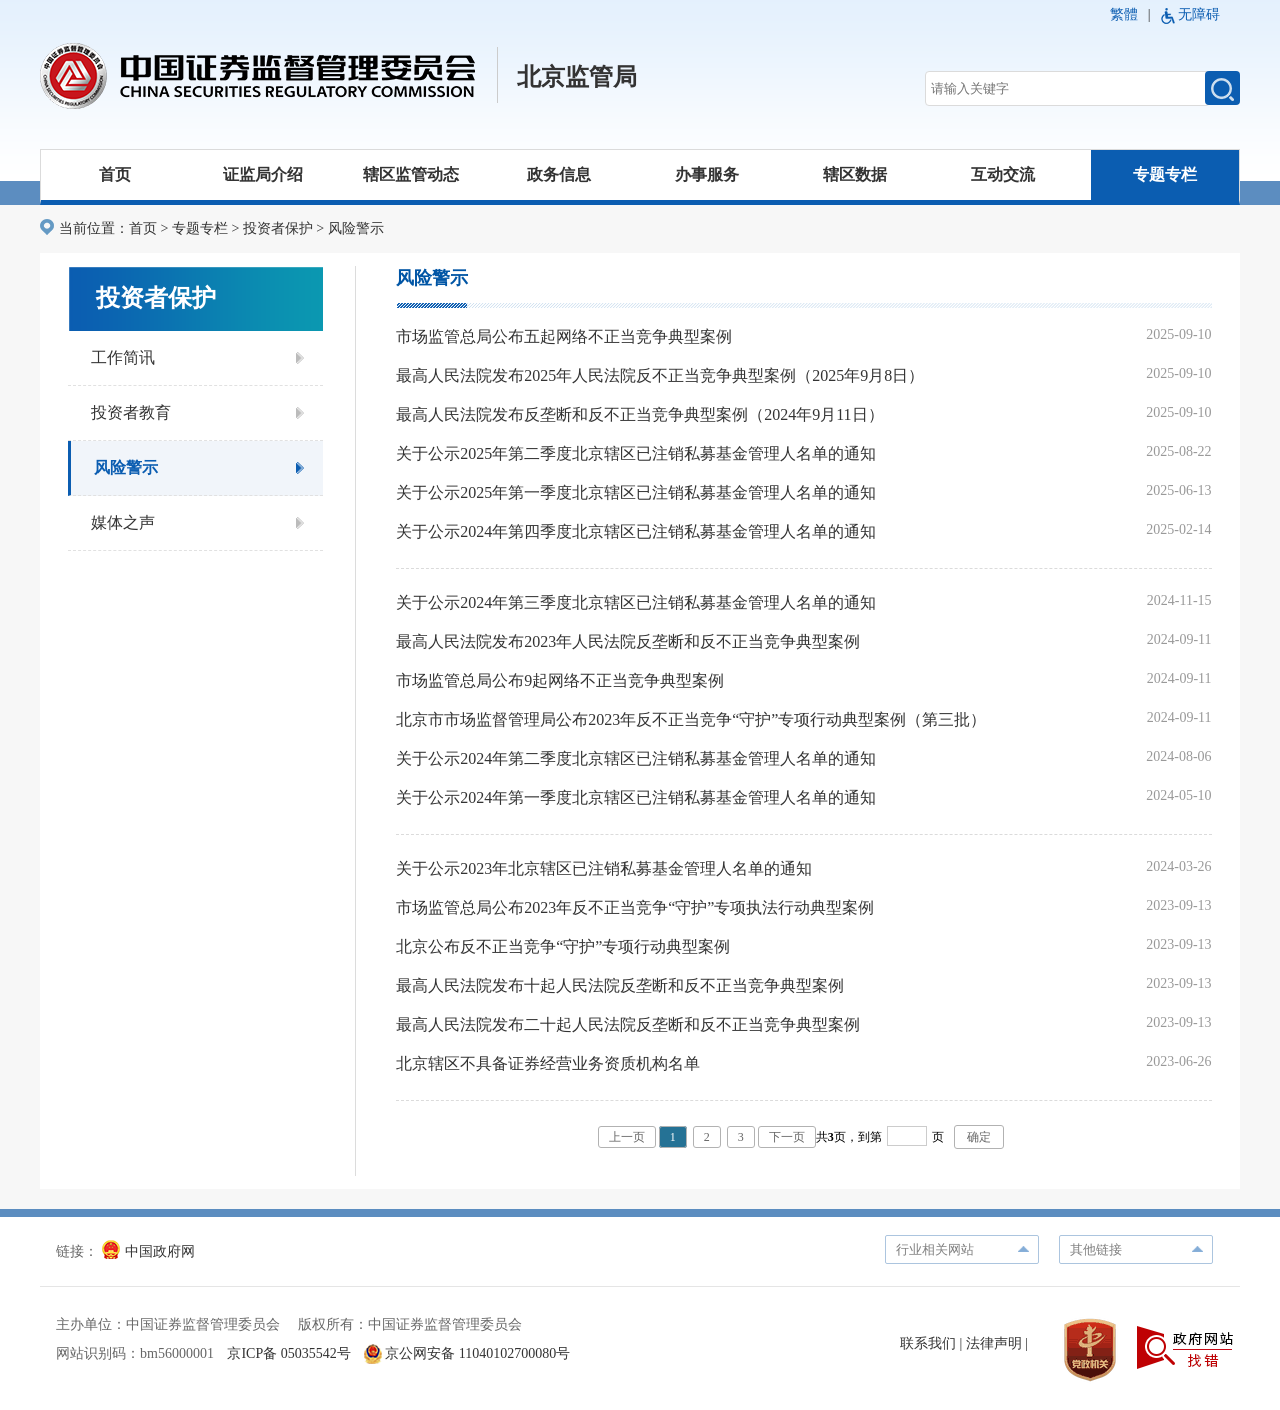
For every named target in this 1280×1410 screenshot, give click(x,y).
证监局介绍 (263, 174)
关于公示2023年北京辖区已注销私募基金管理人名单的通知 (604, 868)
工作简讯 (123, 357)
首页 (115, 174)
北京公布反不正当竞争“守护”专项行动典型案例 (563, 946)
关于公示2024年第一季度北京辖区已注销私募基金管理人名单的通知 (636, 797)
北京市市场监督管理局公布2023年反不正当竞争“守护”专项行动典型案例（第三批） (691, 719)
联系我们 (928, 1343)
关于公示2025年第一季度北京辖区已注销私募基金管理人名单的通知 (636, 492)
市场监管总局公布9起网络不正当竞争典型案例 (560, 680)
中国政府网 (148, 1251)
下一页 (787, 1137)
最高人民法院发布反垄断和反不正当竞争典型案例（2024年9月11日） (639, 414)
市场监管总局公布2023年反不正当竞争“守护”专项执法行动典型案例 (635, 907)
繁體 (1124, 14)
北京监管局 (577, 77)
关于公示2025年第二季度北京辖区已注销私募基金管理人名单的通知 (636, 453)
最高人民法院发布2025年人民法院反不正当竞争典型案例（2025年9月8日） (660, 375)
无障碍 (1199, 14)
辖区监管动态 (411, 174)
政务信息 (559, 174)
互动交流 (1003, 174)
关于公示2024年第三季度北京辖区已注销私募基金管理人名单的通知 (636, 602)
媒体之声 (123, 522)
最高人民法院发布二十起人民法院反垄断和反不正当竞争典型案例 (628, 1024)
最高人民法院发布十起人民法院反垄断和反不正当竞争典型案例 (620, 985)
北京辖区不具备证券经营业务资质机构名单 (548, 1063)
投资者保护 (278, 228)
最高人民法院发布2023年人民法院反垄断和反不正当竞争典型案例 (628, 641)
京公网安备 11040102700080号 (467, 1353)
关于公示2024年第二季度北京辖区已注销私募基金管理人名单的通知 (636, 758)
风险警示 (356, 228)
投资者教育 (131, 412)
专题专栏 (1165, 174)
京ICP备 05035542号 (288, 1353)
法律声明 (994, 1343)
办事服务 (707, 174)
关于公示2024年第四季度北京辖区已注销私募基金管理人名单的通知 (636, 531)
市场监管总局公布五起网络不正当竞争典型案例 (564, 336)
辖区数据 (855, 174)
